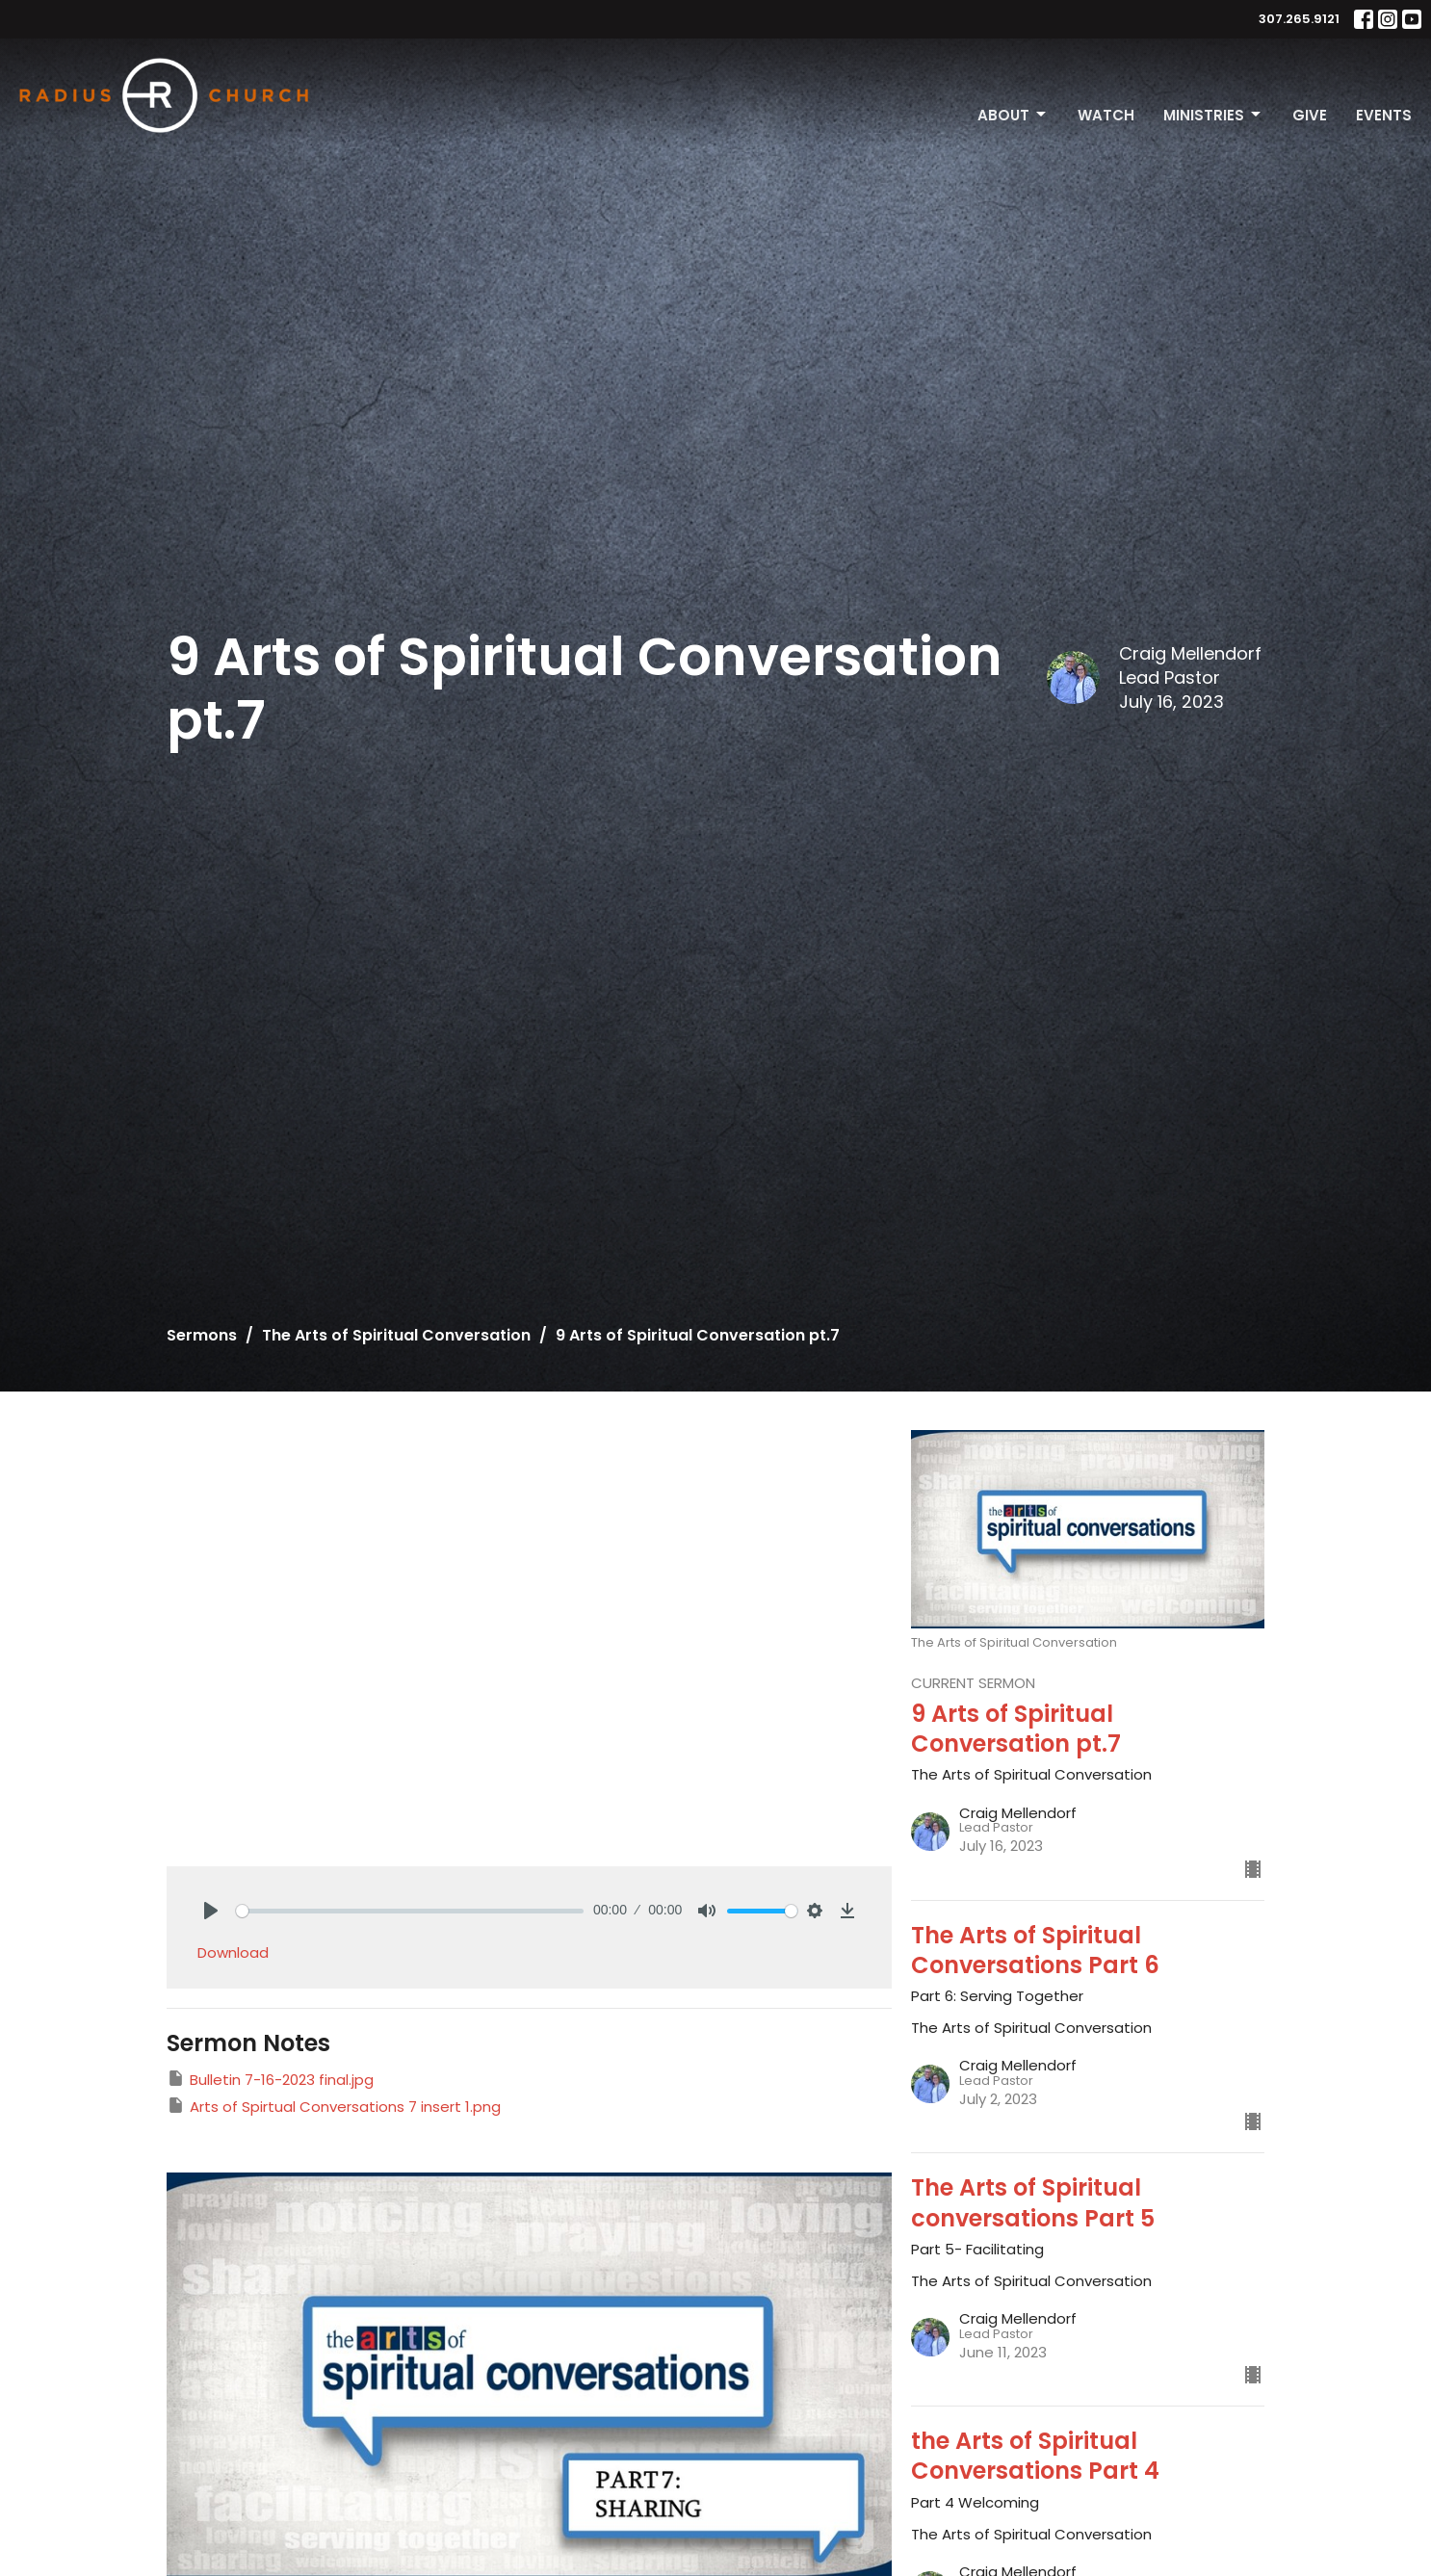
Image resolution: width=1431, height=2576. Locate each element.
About (1013, 115)
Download (233, 1952)
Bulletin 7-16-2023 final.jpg (270, 2079)
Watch (1106, 115)
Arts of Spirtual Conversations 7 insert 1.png (334, 2106)
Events (1384, 115)
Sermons (202, 1335)
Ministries (1213, 115)
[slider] (410, 1911)
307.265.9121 (1299, 19)
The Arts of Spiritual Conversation (396, 1335)
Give (1309, 115)
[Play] (210, 1910)
